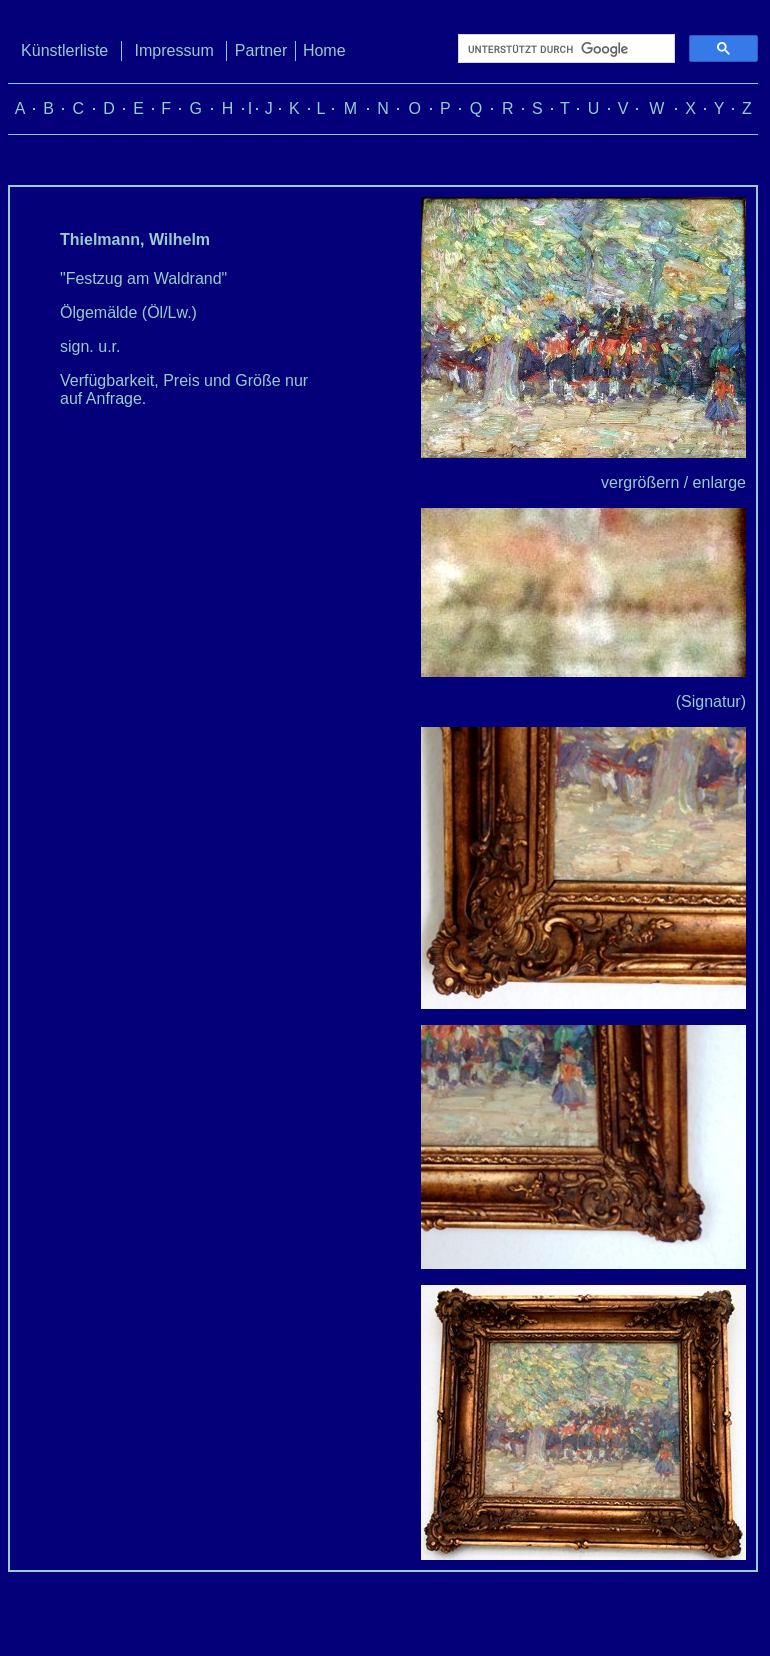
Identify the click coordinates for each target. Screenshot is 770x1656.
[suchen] (564, 49)
